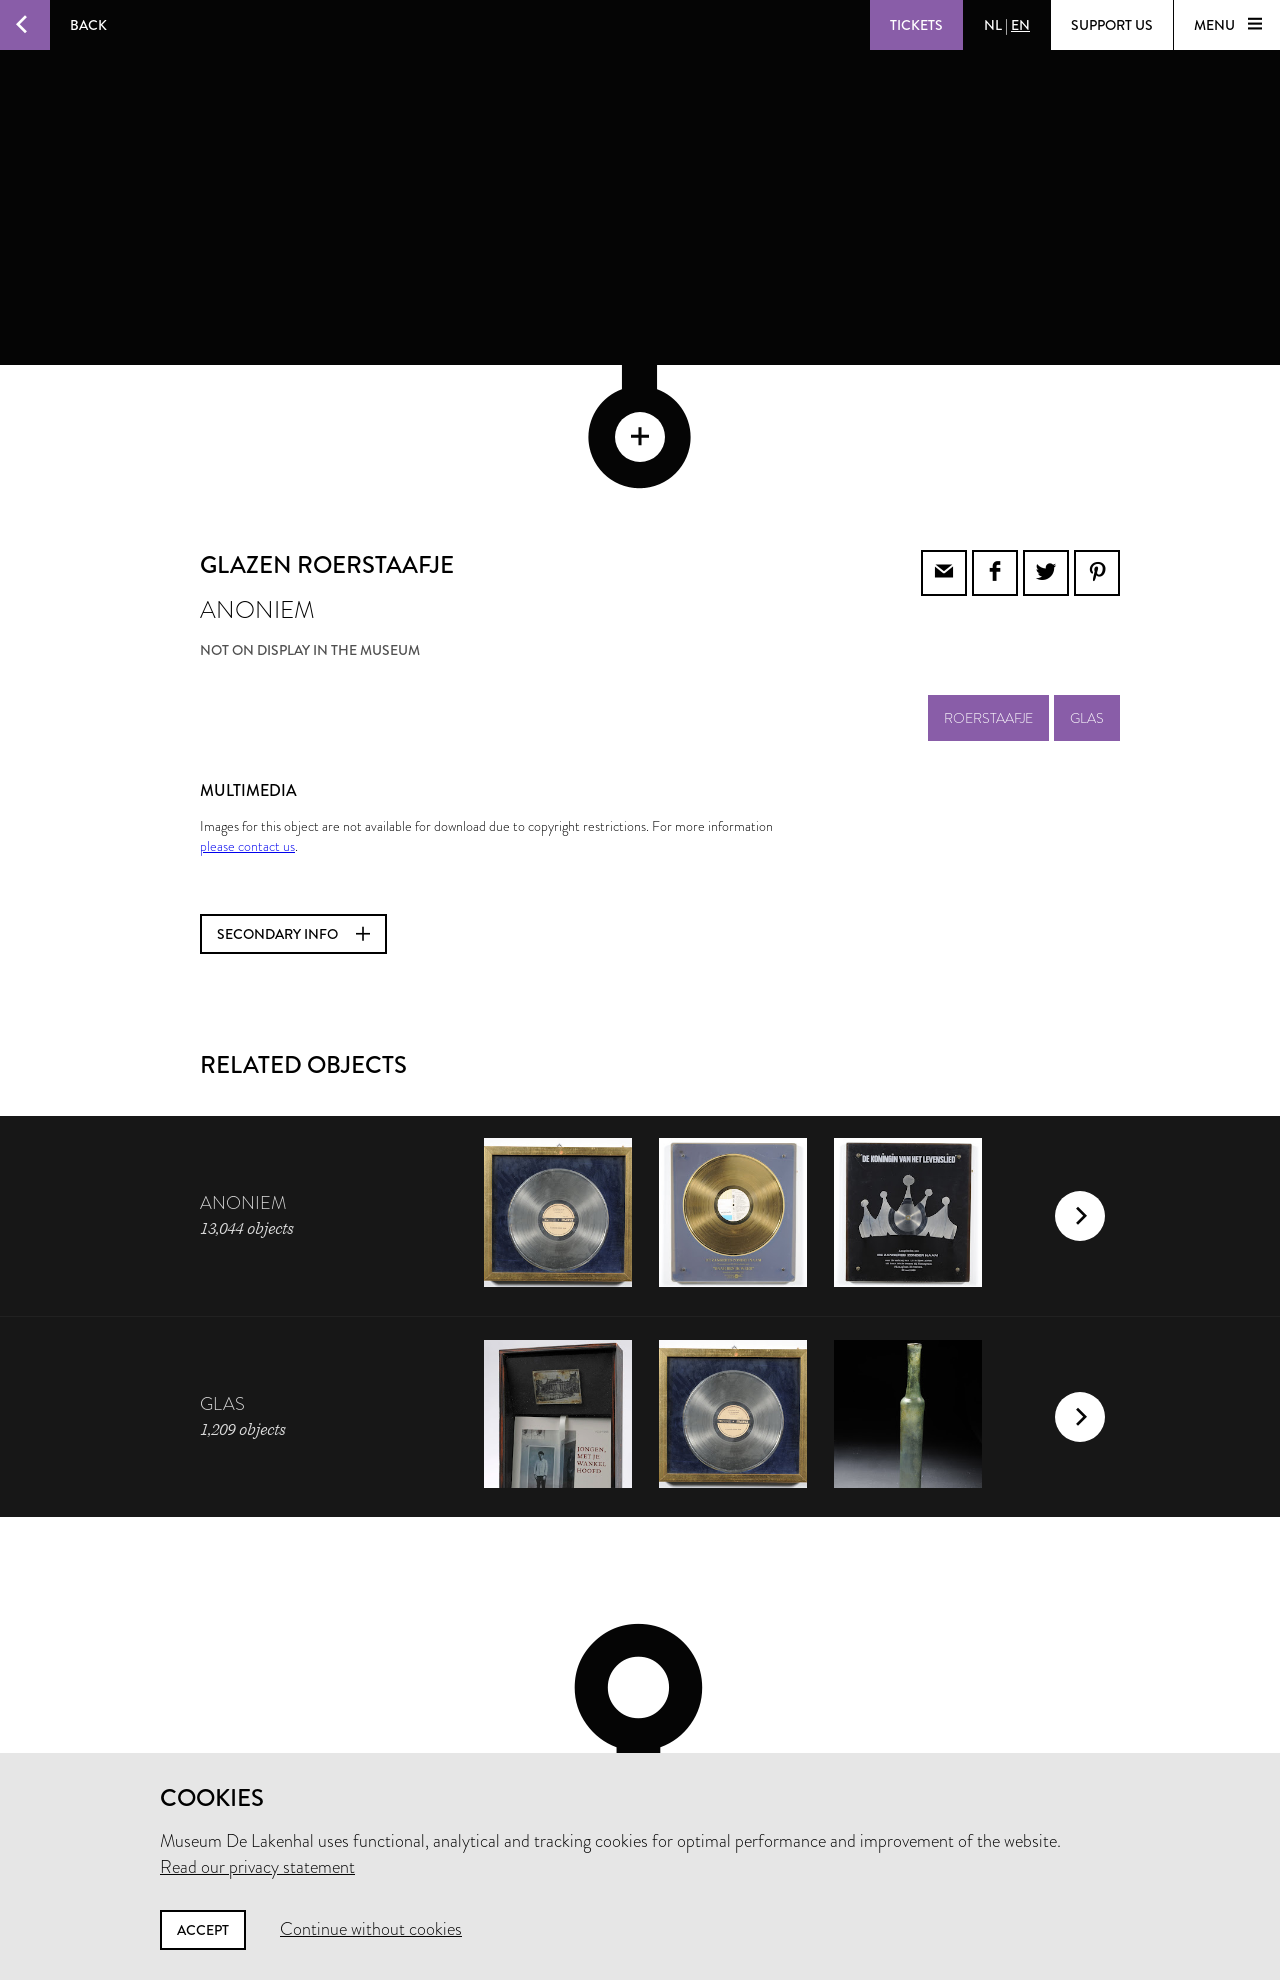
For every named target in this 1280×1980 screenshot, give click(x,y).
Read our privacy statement (257, 1867)
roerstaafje (988, 583)
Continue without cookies (371, 1929)
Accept (203, 1930)
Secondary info (293, 799)
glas (1087, 583)
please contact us (247, 711)
